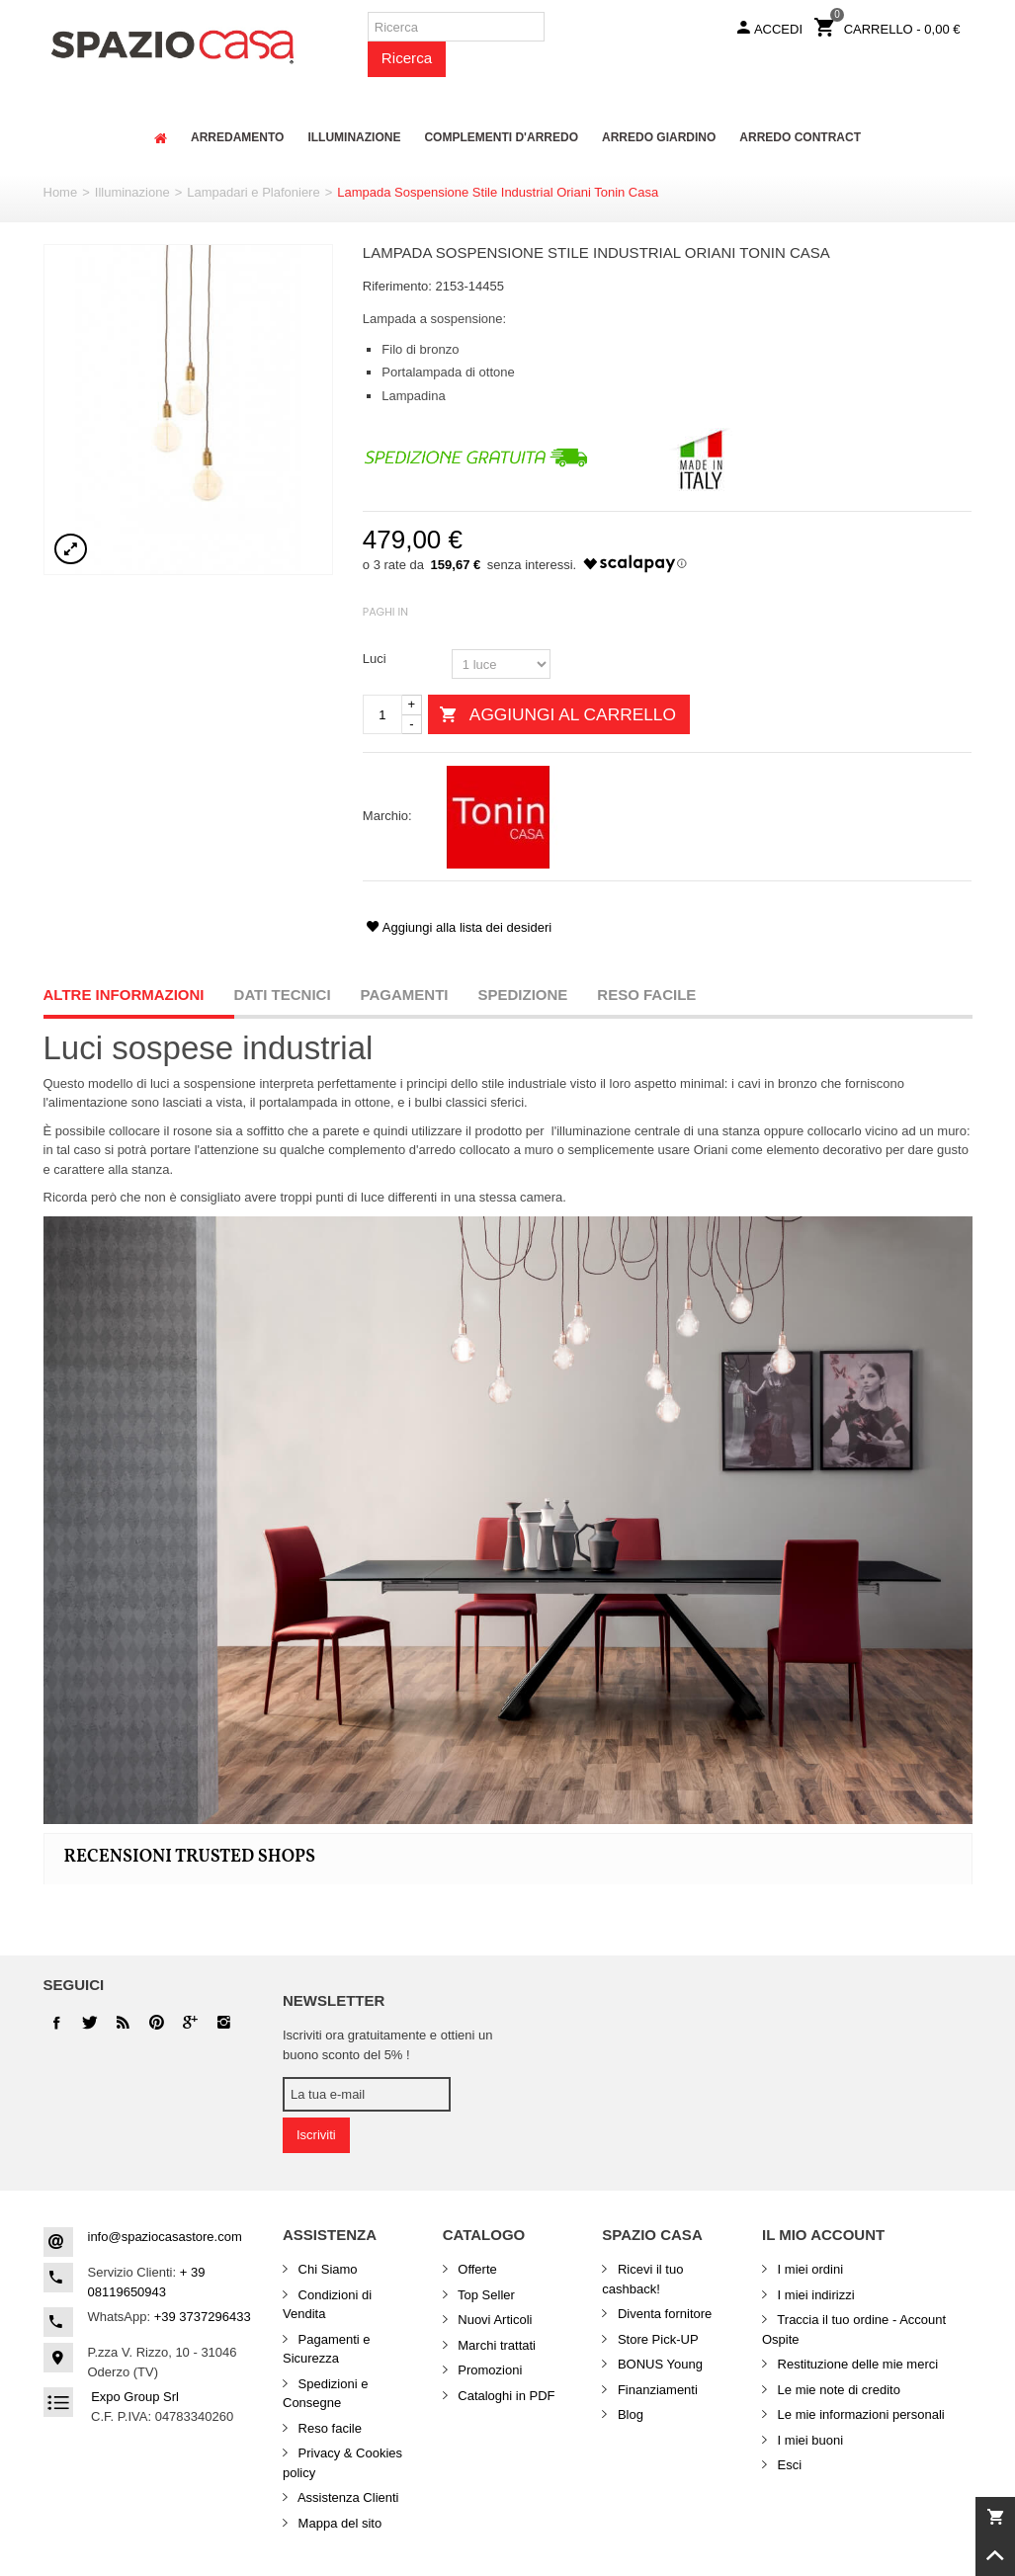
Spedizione (523, 994)
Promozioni (489, 2370)
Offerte (476, 2269)
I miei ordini (808, 2269)
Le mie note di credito (837, 2389)
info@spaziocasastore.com (165, 2236)
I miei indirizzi (814, 2294)
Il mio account (823, 2234)
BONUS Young (658, 2364)
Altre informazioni (124, 994)
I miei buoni (808, 2440)
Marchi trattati (495, 2345)
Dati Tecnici (282, 994)
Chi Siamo (326, 2269)
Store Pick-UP (656, 2339)
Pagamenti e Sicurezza (327, 2349)
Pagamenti (405, 994)
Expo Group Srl (135, 2396)
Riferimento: (397, 286)
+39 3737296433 (202, 2316)
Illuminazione (132, 192)
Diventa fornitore (663, 2313)
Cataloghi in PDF (505, 2395)
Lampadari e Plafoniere (253, 192)
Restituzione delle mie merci (856, 2364)
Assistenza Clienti (347, 2497)
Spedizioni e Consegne (325, 2393)
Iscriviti (316, 2134)
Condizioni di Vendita (327, 2304)
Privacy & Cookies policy (342, 2463)
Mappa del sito (338, 2523)
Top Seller (485, 2294)
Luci (376, 658)
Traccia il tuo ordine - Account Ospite (854, 2329)
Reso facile (646, 994)
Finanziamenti (656, 2389)
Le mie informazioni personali (859, 2414)
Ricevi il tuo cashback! (642, 2279)
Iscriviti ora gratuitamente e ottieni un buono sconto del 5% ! (387, 2045)
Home (60, 192)
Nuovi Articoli (494, 2319)
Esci (788, 2464)
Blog (628, 2414)
